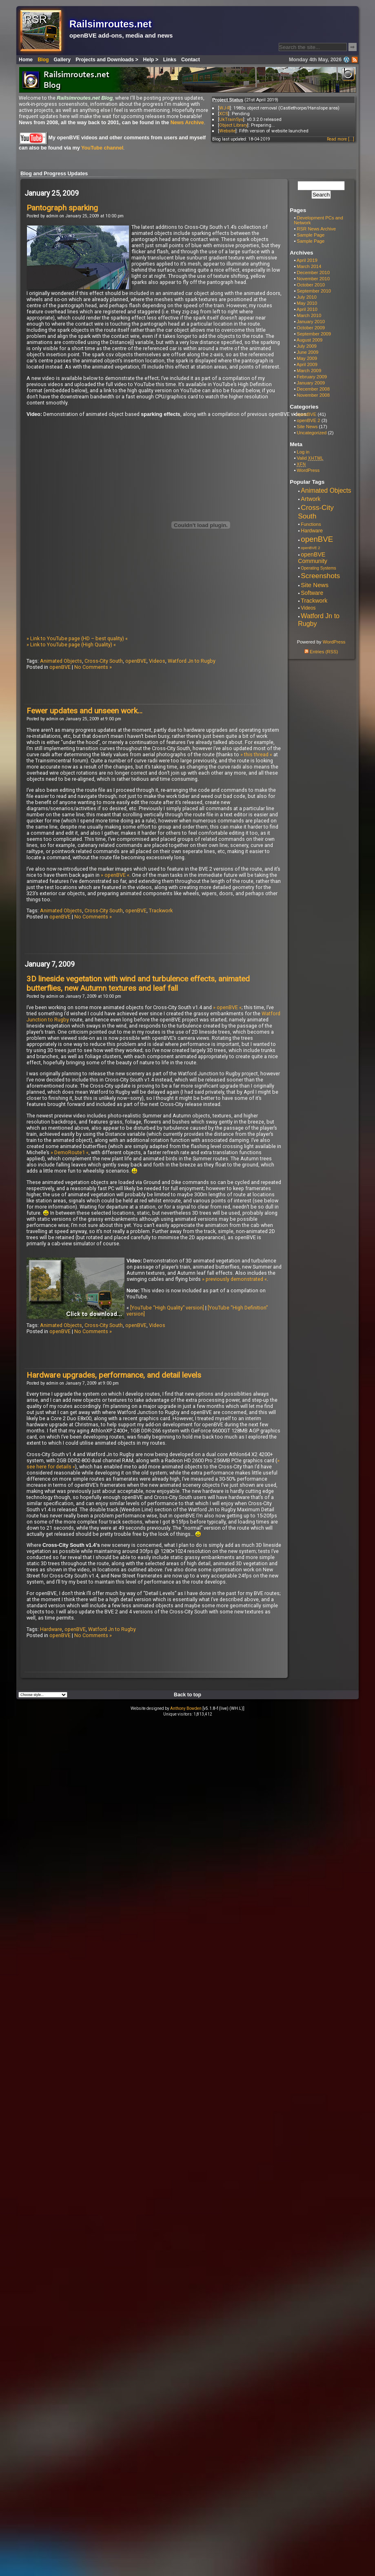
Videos (157, 661)
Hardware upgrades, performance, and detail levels (114, 1375)
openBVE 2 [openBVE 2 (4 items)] (310, 548)
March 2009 (309, 370)
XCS (223, 113)
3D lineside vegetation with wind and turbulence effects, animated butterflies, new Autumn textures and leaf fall (138, 983)
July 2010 (307, 297)
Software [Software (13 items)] (312, 593)
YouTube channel (102, 148)
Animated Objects (61, 661)
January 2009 (311, 382)
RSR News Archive (316, 228)
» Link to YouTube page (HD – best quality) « (77, 638)
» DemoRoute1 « (70, 1152)
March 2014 (309, 266)
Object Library (233, 125)
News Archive (187, 122)
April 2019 (307, 260)
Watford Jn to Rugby (191, 661)
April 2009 (307, 364)
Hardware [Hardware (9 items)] (312, 531)
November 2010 (313, 278)
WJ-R (224, 108)
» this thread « (256, 754)
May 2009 (307, 358)
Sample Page (310, 234)
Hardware (51, 1629)
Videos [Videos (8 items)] (308, 608)
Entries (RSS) (321, 651)
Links (169, 60)
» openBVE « (115, 875)
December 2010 (313, 272)
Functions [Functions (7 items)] (311, 524)
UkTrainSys (231, 119)
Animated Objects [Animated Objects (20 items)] (326, 490)
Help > (150, 60)
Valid (310, 458)
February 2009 (312, 376)
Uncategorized (311, 432)
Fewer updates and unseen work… (84, 710)
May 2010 (307, 303)
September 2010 (314, 290)
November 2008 (313, 395)
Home (26, 60)
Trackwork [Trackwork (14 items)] (314, 600)
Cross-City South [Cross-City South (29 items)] (316, 511)
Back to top (187, 1695)
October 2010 (311, 284)
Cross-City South (103, 661)
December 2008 (313, 389)
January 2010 (311, 321)
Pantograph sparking (62, 207)
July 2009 (307, 346)
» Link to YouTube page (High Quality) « (71, 644)
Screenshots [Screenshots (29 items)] (320, 576)
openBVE (135, 661)
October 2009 (311, 327)
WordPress (308, 470)
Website (227, 131)
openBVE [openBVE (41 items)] (317, 539)
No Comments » (93, 667)
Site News (307, 426)
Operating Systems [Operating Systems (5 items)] (318, 568)
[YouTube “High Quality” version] (167, 1308)
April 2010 (307, 309)
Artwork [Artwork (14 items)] (310, 499)
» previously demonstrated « (234, 1279)
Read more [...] (340, 139)
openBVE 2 (308, 420)
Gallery (62, 60)
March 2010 (309, 315)
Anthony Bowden (186, 1708)
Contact (190, 60)
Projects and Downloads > (106, 60)
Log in (303, 451)
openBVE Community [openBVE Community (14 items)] (312, 557)
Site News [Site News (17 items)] (314, 584)
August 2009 (310, 339)
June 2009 (307, 352)
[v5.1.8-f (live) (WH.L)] (223, 1708)
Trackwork (161, 910)
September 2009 (314, 333)
